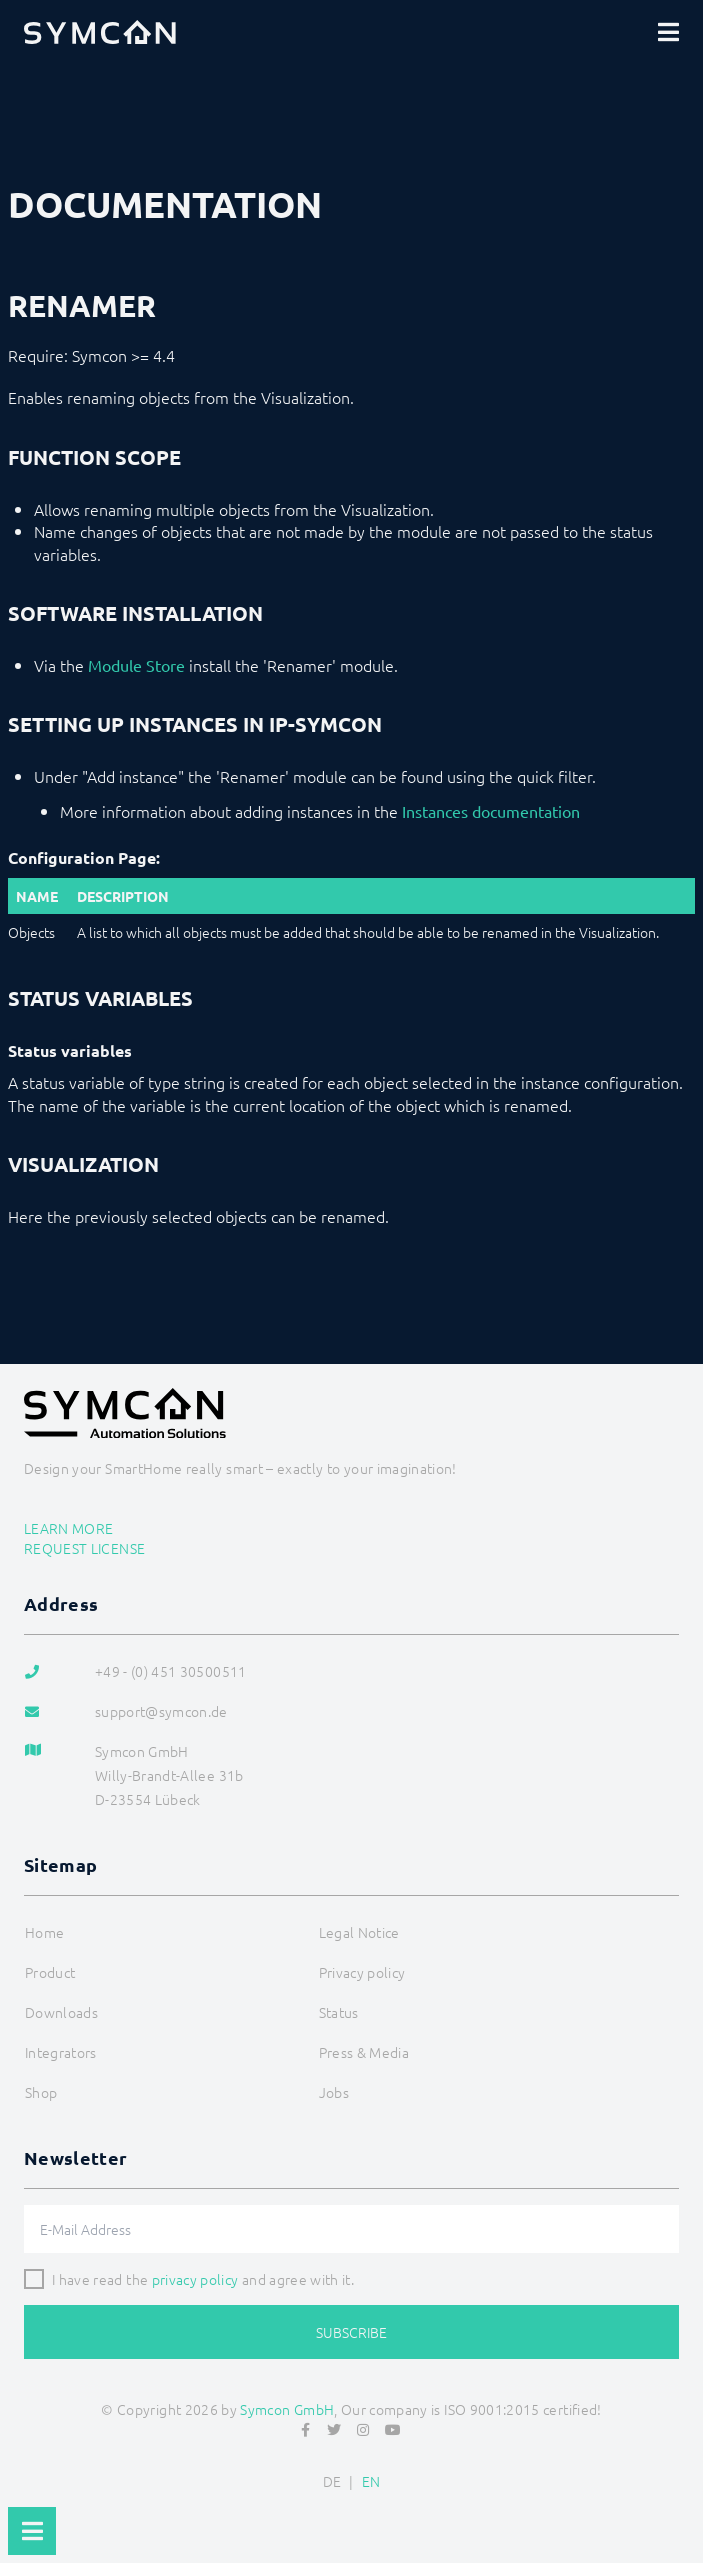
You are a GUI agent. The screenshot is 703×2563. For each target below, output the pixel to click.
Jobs (334, 2092)
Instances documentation (491, 811)
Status (339, 2012)
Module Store (136, 665)
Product (50, 1972)
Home (44, 1932)
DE (332, 2481)
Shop (41, 2092)
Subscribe (351, 2332)
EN (371, 2481)
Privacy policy (362, 1972)
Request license (84, 1548)
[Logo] (100, 32)
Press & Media (364, 2052)
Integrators (61, 2052)
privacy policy (195, 2279)
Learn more (69, 1528)
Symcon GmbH (287, 2409)
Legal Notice (359, 1932)
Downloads (61, 2012)
